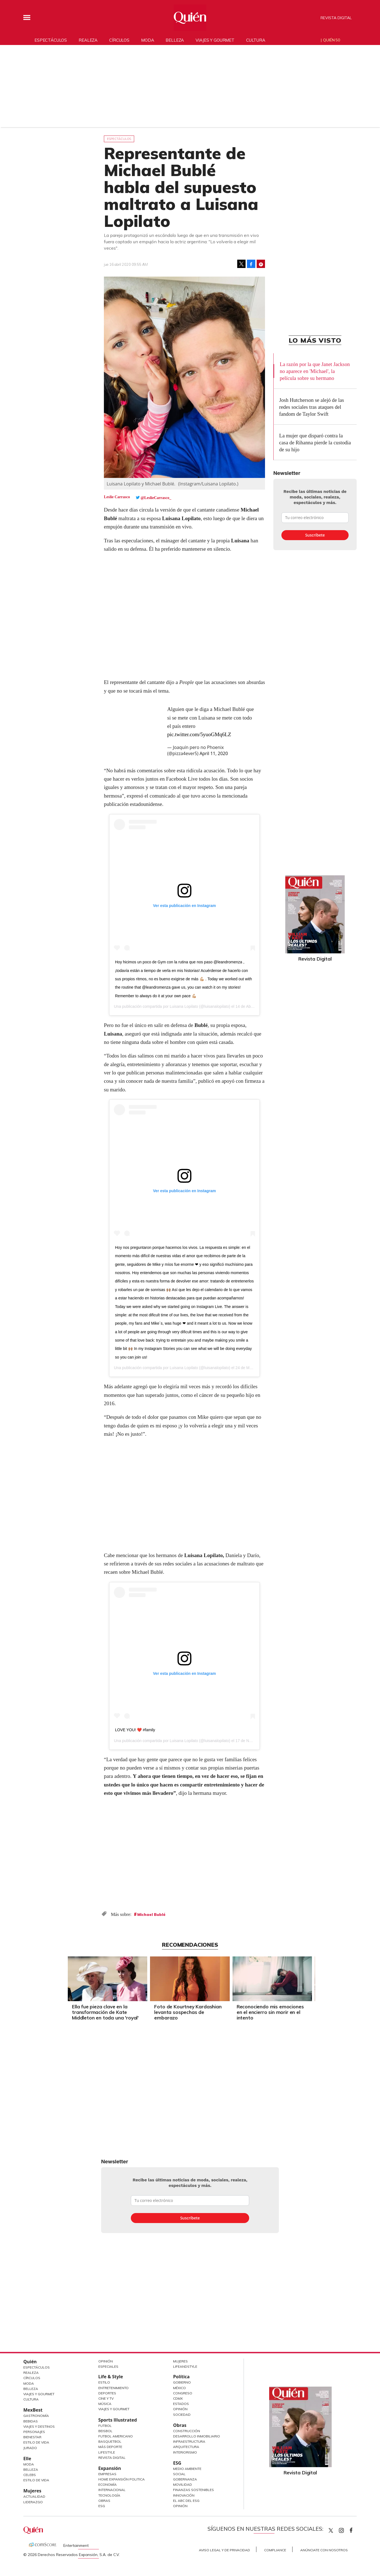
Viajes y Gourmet (38, 2394)
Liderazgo (33, 2502)
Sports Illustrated (117, 2420)
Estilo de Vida (36, 2442)
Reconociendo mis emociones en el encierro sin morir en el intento (270, 2012)
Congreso (182, 2393)
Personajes (34, 2432)
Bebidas (30, 2421)
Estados (181, 2404)
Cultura (255, 40)
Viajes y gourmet (215, 40)
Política (181, 2377)
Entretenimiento (113, 2388)
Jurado (30, 2448)
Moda (147, 40)
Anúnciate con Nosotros (324, 2550)
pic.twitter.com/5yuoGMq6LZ (199, 734)
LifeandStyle (185, 2366)
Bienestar (32, 2437)
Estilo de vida (36, 2480)
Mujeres (32, 2491)
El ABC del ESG (186, 2501)
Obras (104, 2501)
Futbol (105, 2426)
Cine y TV (106, 2398)
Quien (331, 2530)
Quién (30, 2362)
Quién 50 (331, 39)
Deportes (107, 2393)
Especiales (108, 2366)
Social (179, 2474)
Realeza (88, 40)
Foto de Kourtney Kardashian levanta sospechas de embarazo (187, 2012)
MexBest (32, 2410)
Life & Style (110, 2377)
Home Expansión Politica (121, 2479)
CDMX (178, 2398)
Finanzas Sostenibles (193, 2490)
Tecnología (109, 2495)
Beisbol (105, 2431)
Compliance (275, 2550)
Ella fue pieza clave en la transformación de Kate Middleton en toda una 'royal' (105, 2012)
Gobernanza (185, 2479)
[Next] (314, 1977)
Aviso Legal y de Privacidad (224, 2550)
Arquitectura (186, 2447)
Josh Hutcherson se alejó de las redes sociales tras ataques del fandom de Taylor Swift (311, 407)
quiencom (346, 2529)
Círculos (119, 40)
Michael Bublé (151, 1914)
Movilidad (182, 2484)
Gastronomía (36, 2416)
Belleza (175, 40)
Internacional (112, 2490)
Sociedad (182, 2414)
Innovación (183, 2495)
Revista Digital (336, 17)
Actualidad (34, 2496)
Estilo (104, 2382)
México (179, 2388)
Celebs (29, 2475)
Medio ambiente (187, 2469)
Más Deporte (110, 2447)
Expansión (109, 2468)
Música (104, 2404)
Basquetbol (109, 2441)
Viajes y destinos (39, 2426)
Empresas (107, 2474)
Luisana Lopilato (184, 1006)
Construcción (186, 2431)
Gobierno (182, 2382)
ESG (101, 2506)
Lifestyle (106, 2452)
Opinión (105, 2361)
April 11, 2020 (213, 753)
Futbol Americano (115, 2436)
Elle (27, 2458)
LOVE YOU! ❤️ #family (135, 1730)
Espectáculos (50, 40)
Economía (107, 2484)
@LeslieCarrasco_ (156, 498)
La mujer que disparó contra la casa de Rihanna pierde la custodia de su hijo (315, 442)
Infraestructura (189, 2441)
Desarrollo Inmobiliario (196, 2436)
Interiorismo (185, 2452)
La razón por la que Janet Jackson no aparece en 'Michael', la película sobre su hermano (315, 371)
